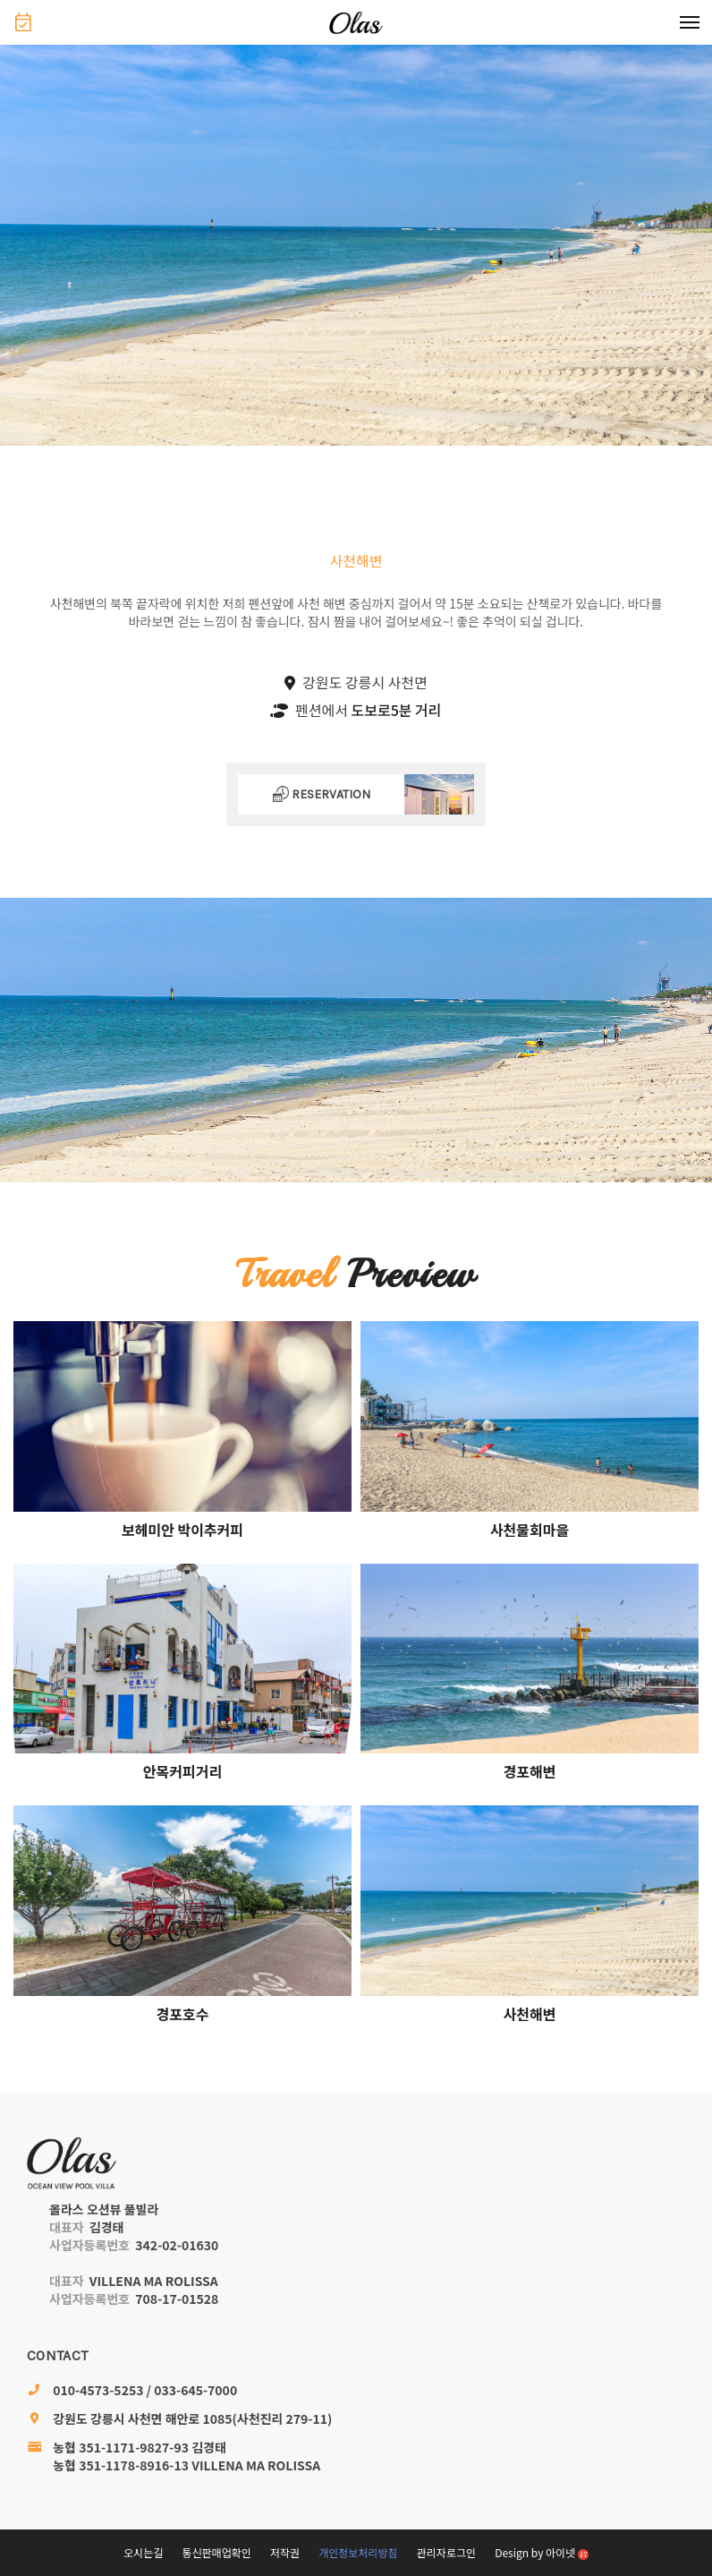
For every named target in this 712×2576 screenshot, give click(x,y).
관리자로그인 (446, 2552)
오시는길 (143, 2552)
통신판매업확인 (216, 2552)
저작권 (285, 2552)
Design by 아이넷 (542, 2552)
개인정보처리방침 (357, 2552)
